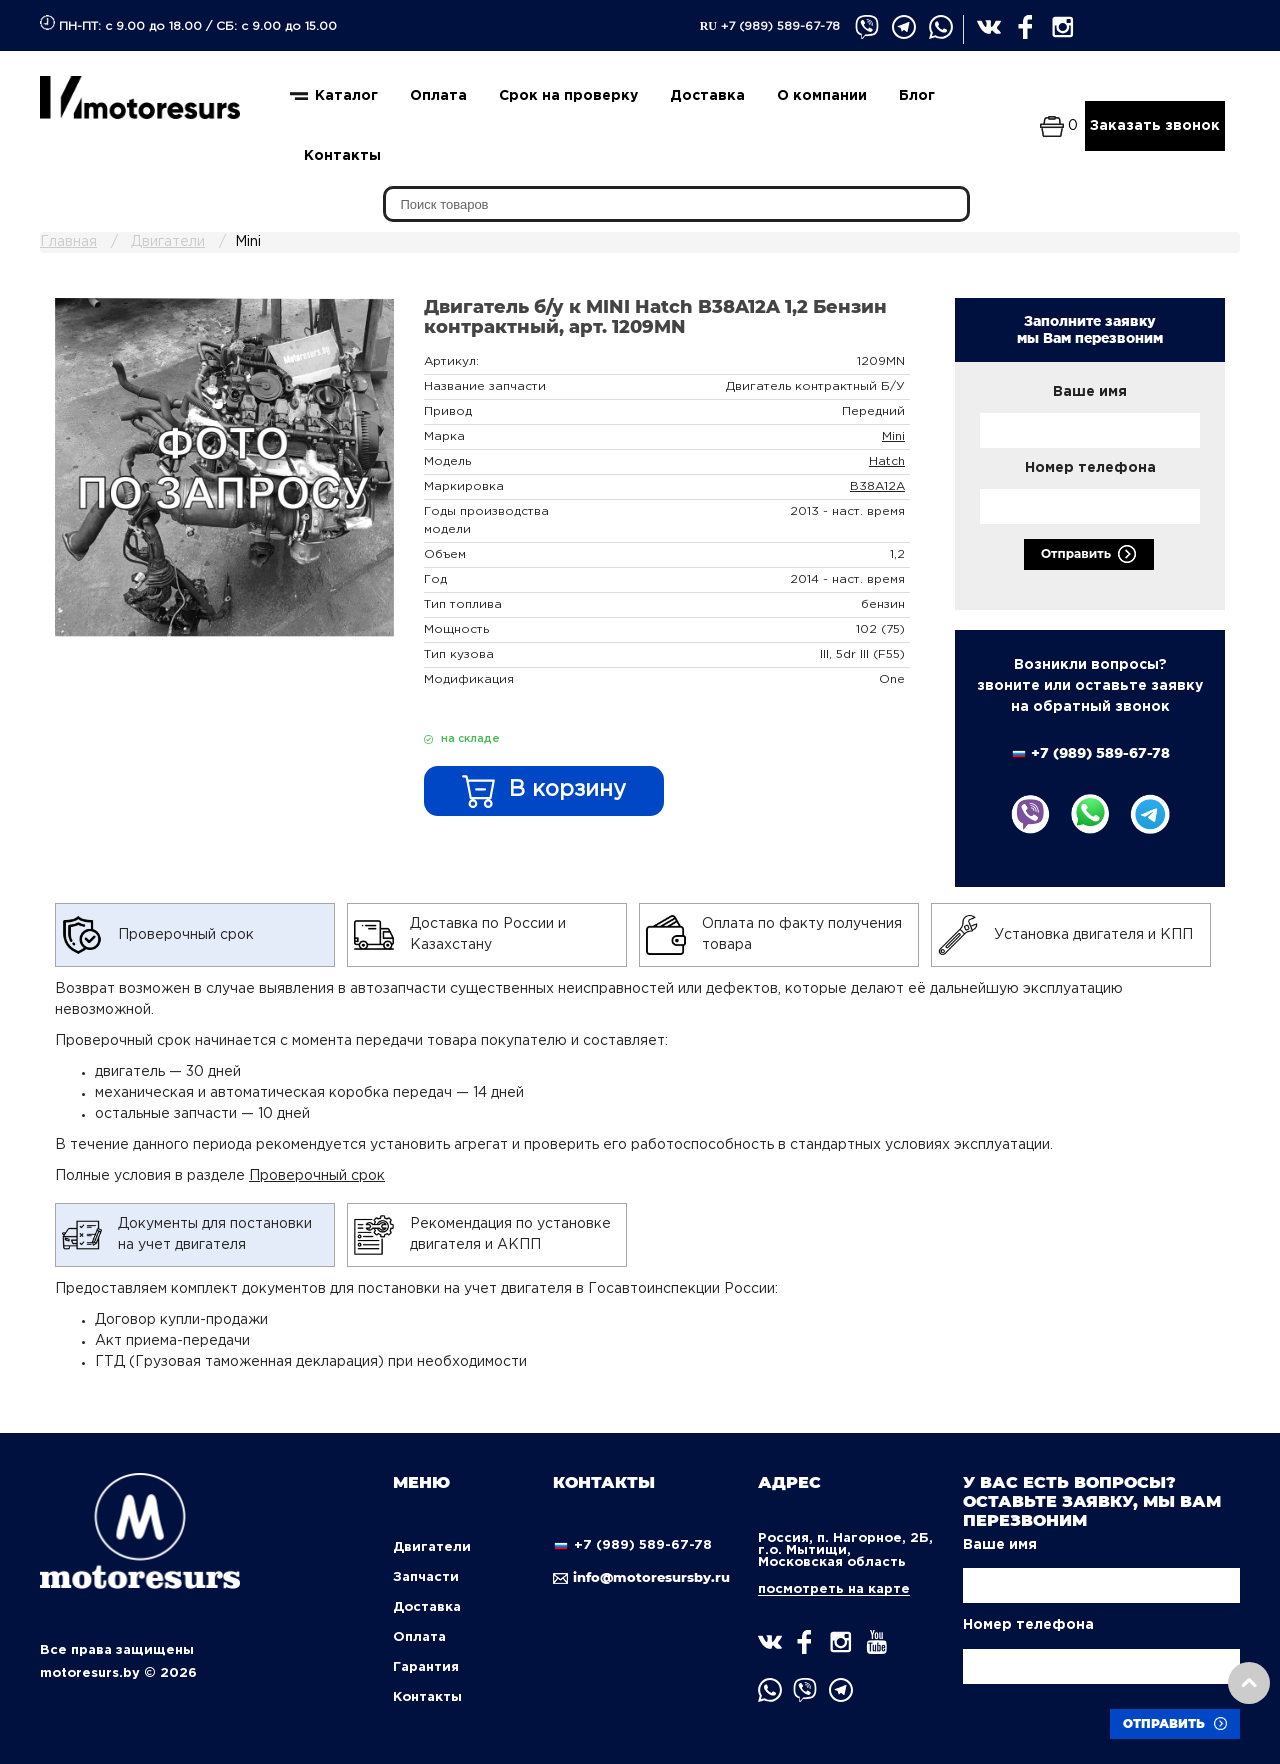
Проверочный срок (317, 1176)
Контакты (342, 156)
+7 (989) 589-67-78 (770, 26)
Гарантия (426, 1667)
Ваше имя (1090, 392)
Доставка (707, 96)
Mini (893, 436)
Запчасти (426, 1577)
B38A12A (877, 486)
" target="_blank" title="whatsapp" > (941, 28)
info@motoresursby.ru (640, 1577)
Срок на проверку (568, 96)
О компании (822, 96)
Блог (917, 96)
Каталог (346, 96)
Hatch (887, 461)
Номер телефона (1090, 468)
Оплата (438, 96)
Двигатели (432, 1547)
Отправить (1088, 555)
